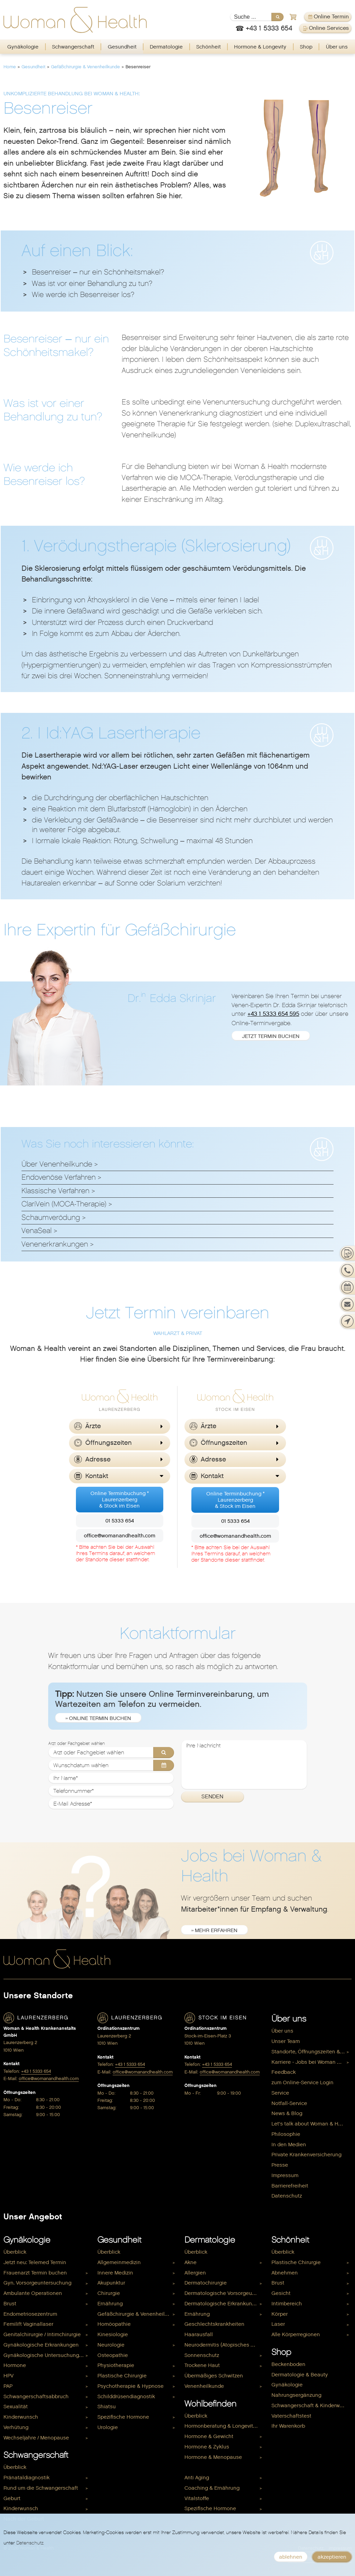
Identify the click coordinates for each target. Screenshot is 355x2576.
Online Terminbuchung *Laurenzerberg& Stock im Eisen (119, 1499)
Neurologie (110, 2344)
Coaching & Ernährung (212, 2488)
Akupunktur (111, 2282)
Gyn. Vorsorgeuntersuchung (37, 2282)
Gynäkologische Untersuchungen (44, 2355)
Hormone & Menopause (213, 2457)
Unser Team (285, 2041)
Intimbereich (286, 2303)
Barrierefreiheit (289, 2185)
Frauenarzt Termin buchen (35, 2272)
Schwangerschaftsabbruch (36, 2396)
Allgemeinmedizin (119, 2262)
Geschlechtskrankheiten (214, 2324)
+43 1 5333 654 (36, 2071)
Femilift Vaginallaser (28, 2324)
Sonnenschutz (201, 2355)
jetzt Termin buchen (271, 1036)
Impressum (284, 2175)
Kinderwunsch (20, 2416)
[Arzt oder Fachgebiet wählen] (111, 1752)
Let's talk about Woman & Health (311, 2123)
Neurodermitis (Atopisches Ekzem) (224, 2344)
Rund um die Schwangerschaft (40, 2488)
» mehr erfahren (214, 1930)
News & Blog (286, 2113)
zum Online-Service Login (302, 2082)
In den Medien (288, 2144)
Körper (279, 2314)
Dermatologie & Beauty (299, 2374)
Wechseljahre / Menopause (36, 2437)
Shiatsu (106, 2406)
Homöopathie (114, 2324)
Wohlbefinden (210, 2404)
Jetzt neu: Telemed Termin (34, 2262)
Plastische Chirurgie (122, 2375)
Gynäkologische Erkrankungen (41, 2344)
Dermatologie (166, 46)
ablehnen (290, 2556)
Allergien (195, 2272)
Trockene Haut (202, 2365)
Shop (306, 46)
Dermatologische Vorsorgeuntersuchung (224, 2293)
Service (280, 2092)
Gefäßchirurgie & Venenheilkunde (85, 67)
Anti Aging (196, 2477)
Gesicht (281, 2293)
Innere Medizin (115, 2272)
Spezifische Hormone (123, 2416)
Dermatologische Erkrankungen (222, 2303)
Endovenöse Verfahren (58, 1177)
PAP (7, 2386)
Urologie (107, 2427)
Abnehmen (284, 2272)
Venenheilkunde (204, 2386)
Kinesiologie (112, 2334)
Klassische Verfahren (55, 1190)
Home (9, 67)
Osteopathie (112, 2355)
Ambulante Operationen (32, 2293)
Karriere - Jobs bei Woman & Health (311, 2062)
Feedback (283, 2072)
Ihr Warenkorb (288, 2425)
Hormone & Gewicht (208, 2436)
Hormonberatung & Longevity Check (224, 2425)
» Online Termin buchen (98, 1718)
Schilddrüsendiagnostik (126, 2396)
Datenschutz (286, 2195)
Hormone (14, 2365)
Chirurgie (108, 2293)
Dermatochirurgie (205, 2282)
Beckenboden (288, 2364)
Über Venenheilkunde (56, 1164)
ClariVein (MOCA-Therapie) (63, 1203)
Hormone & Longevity (260, 46)
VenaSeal (36, 1230)
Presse (279, 2165)
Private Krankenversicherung (306, 2154)
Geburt (11, 2498)
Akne (190, 2262)
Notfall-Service (289, 2103)
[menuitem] (23, 47)
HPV (8, 2375)
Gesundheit (122, 46)
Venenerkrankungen (54, 1244)
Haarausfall (198, 2334)
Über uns (337, 46)
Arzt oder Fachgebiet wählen (76, 1743)
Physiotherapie (115, 2365)
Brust (9, 2303)
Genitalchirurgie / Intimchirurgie (42, 2334)
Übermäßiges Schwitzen (213, 2375)
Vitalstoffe (196, 2498)
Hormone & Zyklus (206, 2446)
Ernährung (110, 2303)
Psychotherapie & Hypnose (130, 2386)
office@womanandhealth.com (119, 1535)
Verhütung (15, 2427)
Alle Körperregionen (295, 2334)
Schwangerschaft (73, 46)
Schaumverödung (50, 1217)
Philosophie (285, 2134)
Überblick (14, 2251)
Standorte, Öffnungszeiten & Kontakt (311, 2051)
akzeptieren (332, 2556)
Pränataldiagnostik (26, 2477)
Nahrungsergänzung (296, 2395)
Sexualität (15, 2406)
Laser (278, 2324)
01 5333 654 (119, 1520)
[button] (119, 1426)
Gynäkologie (22, 46)
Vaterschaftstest (291, 2415)
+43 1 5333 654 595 (273, 1014)
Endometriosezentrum (30, 2314)
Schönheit (208, 46)
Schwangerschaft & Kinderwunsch (311, 2405)
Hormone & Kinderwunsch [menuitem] (216, 2467)
